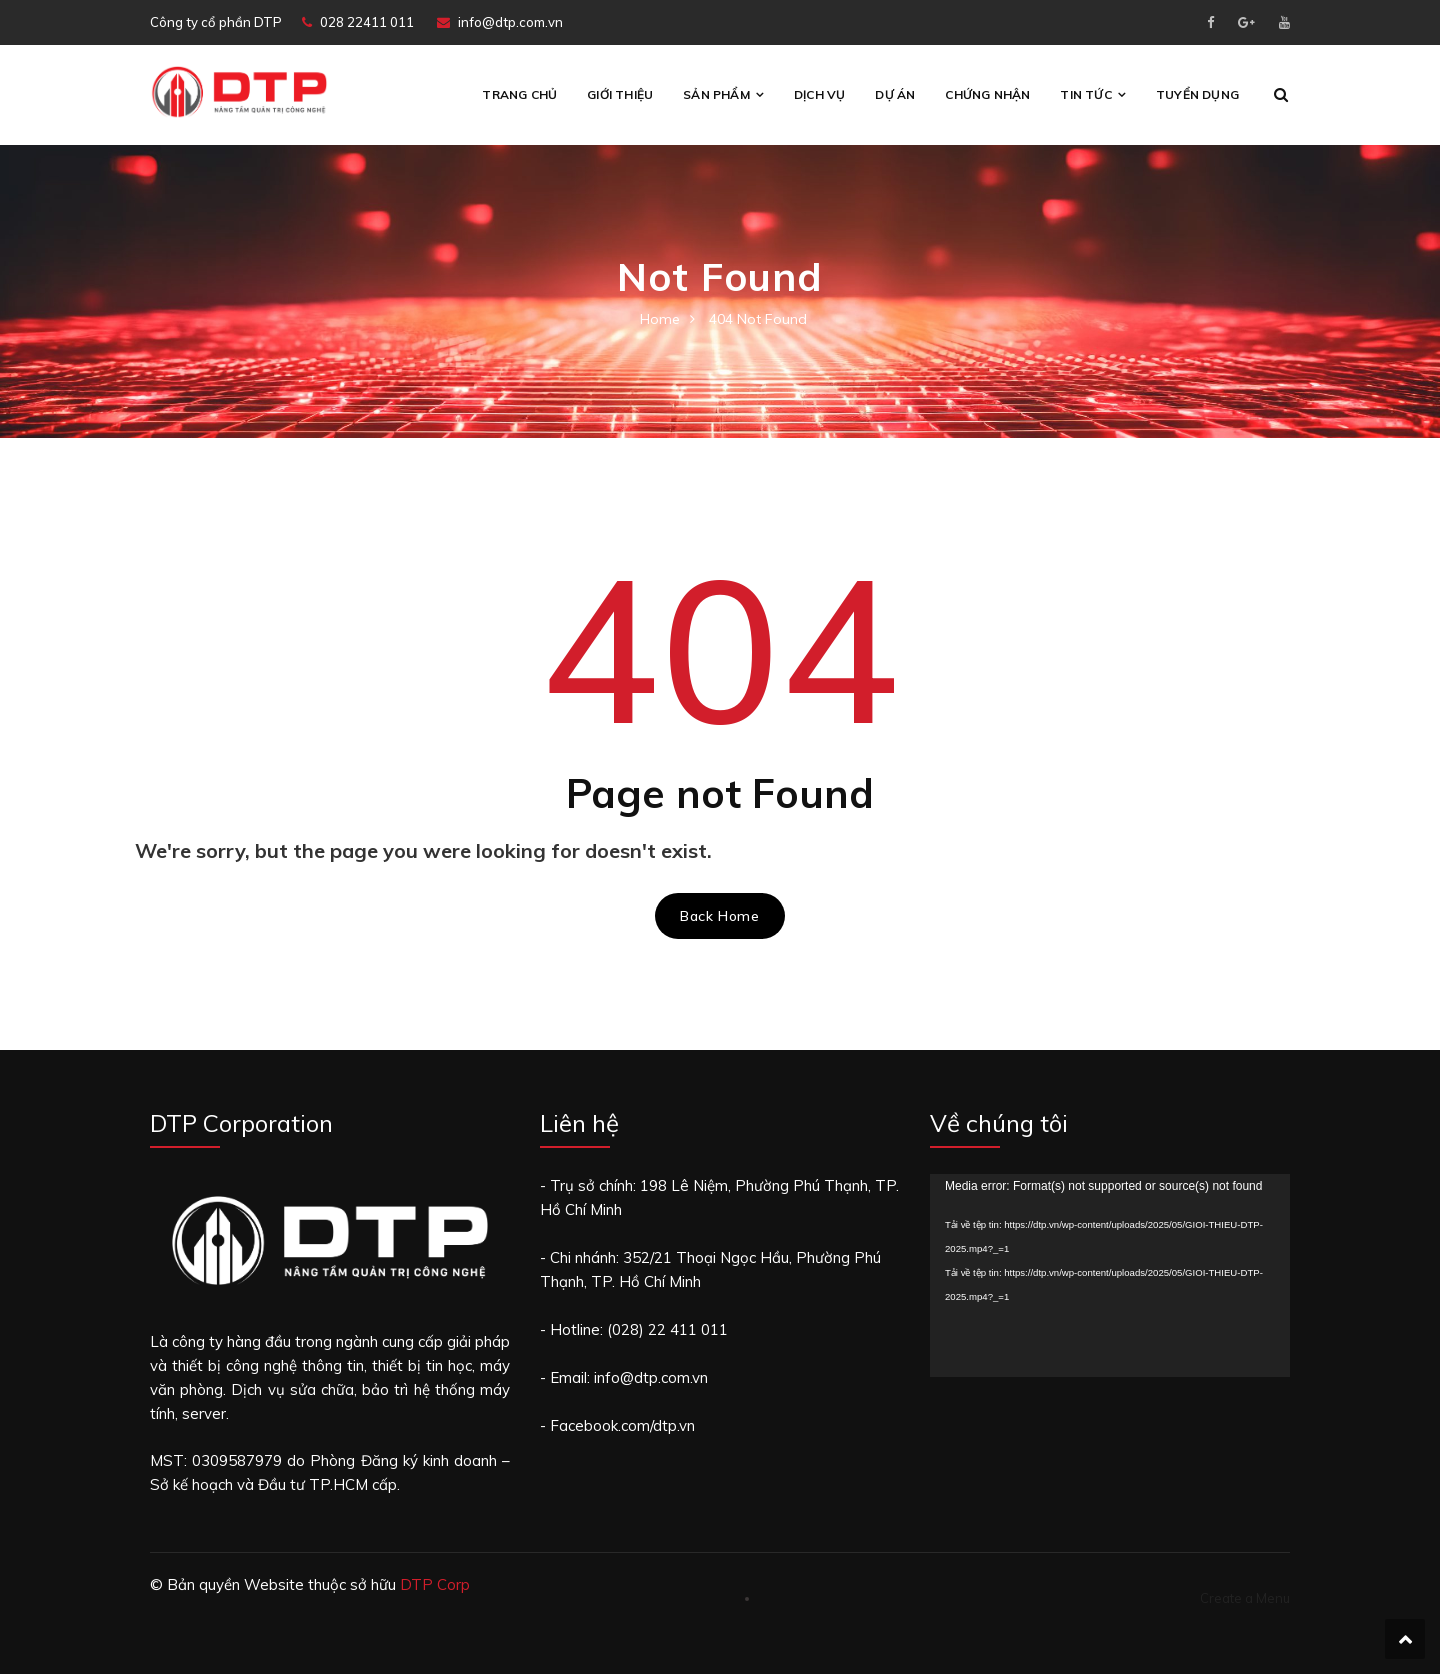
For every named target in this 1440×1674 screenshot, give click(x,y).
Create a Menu (1245, 1598)
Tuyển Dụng (1197, 94)
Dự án (895, 94)
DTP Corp (435, 1584)
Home (660, 319)
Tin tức (1085, 94)
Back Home (719, 916)
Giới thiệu (620, 94)
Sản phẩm (716, 94)
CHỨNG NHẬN (987, 94)
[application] (1110, 1275)
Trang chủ (519, 94)
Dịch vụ (819, 94)
